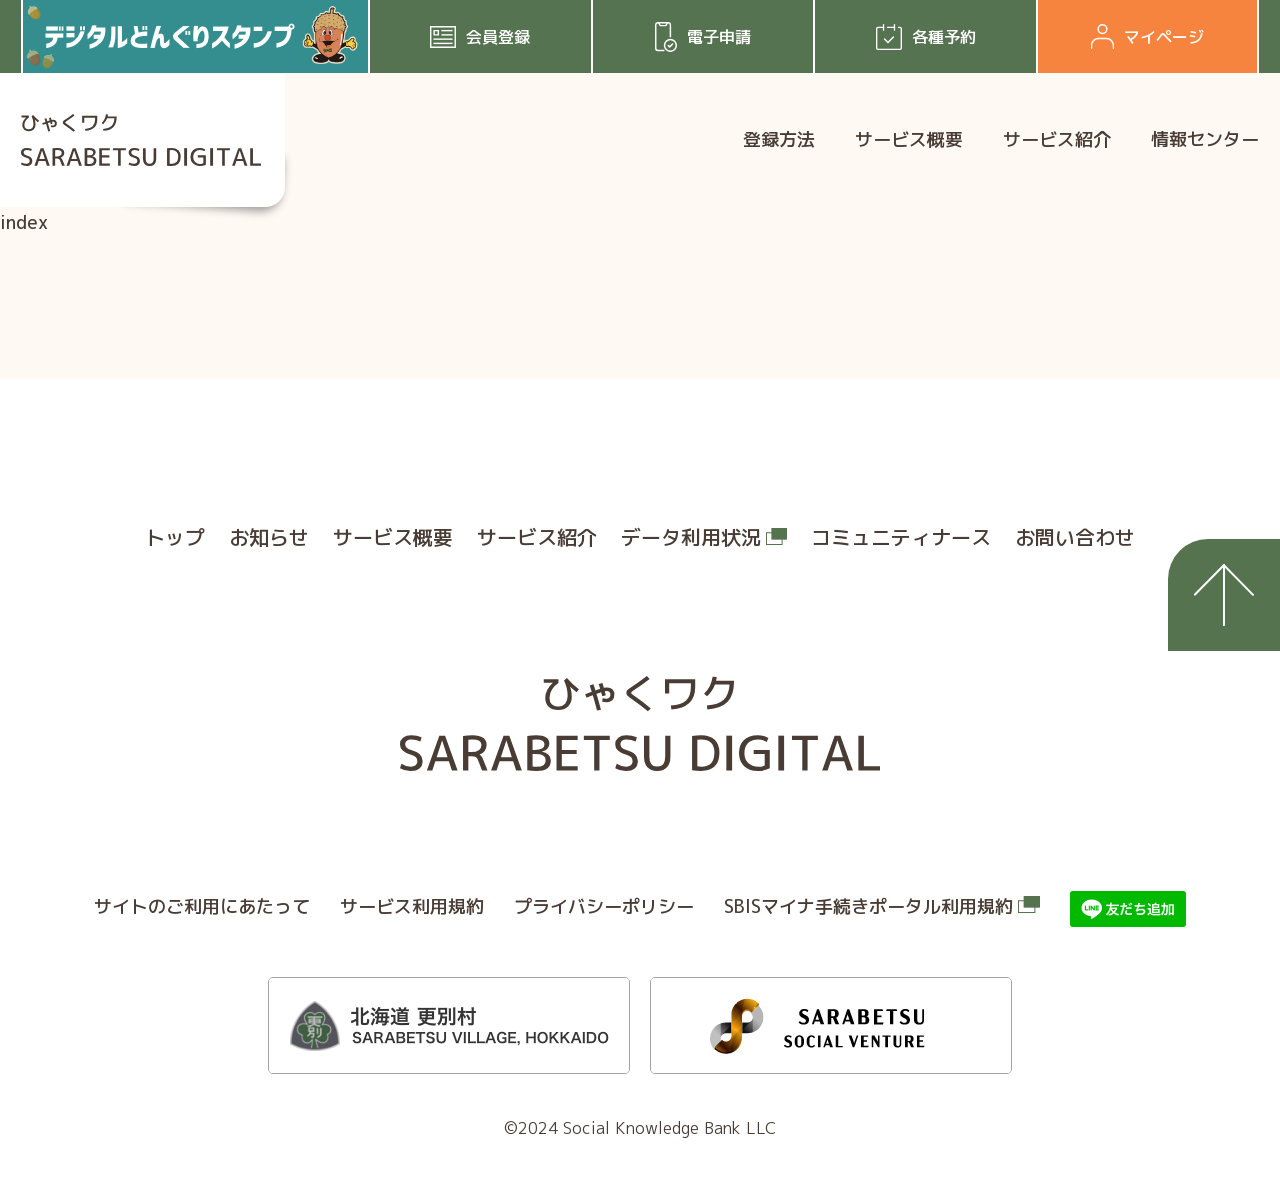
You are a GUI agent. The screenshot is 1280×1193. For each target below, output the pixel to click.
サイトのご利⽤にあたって (202, 906)
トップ (175, 537)
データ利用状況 (691, 537)
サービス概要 (909, 139)
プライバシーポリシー (604, 906)
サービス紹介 (1057, 139)
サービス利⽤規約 (412, 906)
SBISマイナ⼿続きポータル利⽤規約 (868, 906)
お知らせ (269, 537)
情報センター (1205, 139)
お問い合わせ (1075, 537)
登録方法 (779, 139)
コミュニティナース (901, 537)
